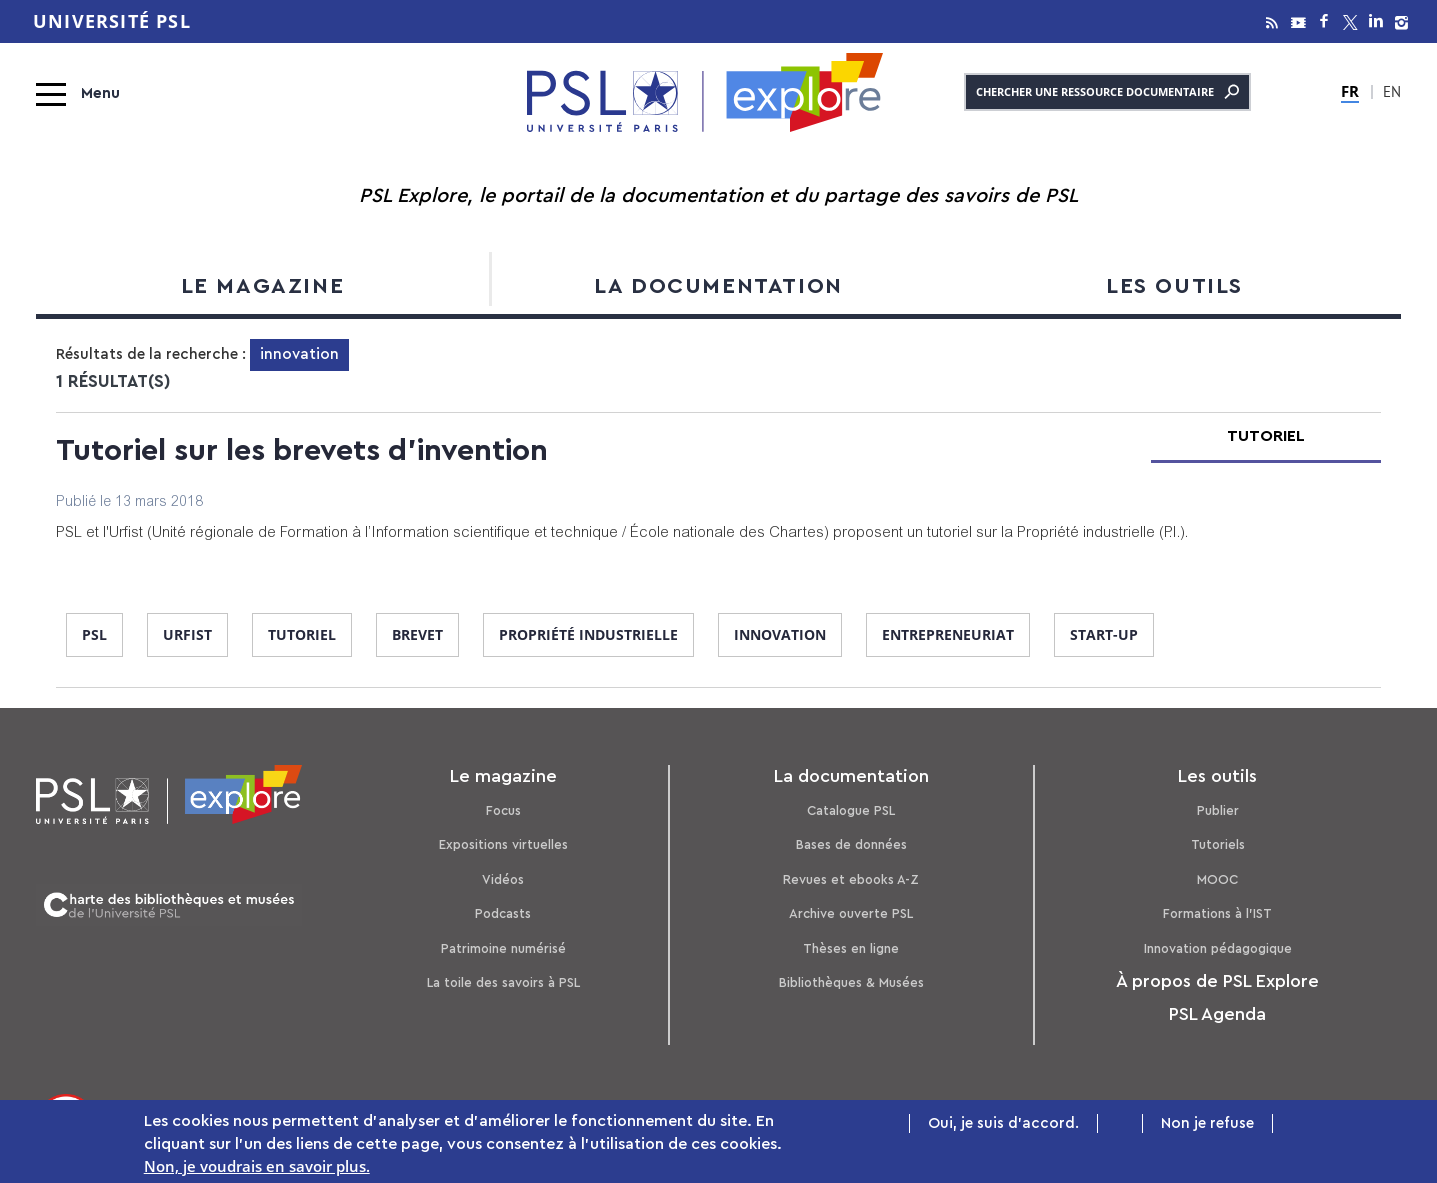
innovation (780, 634)
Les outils (1174, 286)
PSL (94, 634)
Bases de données (851, 844)
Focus (503, 810)
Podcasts (503, 913)
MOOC (1217, 879)
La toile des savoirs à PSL (503, 982)
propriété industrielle (588, 634)
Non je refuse (1207, 1124)
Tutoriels (1218, 844)
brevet (417, 634)
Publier (1218, 810)
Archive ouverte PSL (851, 913)
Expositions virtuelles (503, 844)
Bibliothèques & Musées (851, 982)
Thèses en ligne (851, 948)
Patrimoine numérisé (503, 948)
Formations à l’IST (1217, 913)
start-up (1104, 634)
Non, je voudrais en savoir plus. (257, 1167)
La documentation (718, 286)
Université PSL (112, 21)
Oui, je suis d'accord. (1003, 1124)
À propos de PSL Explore (1217, 981)
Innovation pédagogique (1218, 948)
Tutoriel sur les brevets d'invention (302, 451)
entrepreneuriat (948, 634)
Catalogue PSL (851, 810)
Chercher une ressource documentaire (1107, 92)
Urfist (187, 634)
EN (1392, 94)
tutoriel (302, 634)
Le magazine (263, 286)
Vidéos (503, 879)
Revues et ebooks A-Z (851, 879)
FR (1350, 91)
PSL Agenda (1217, 1014)
